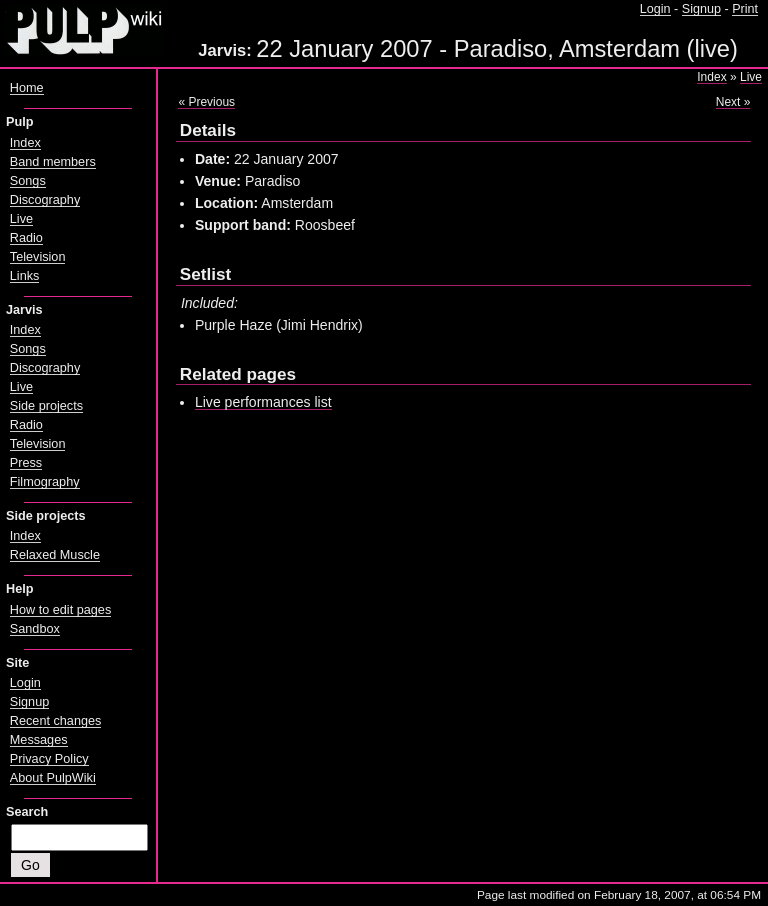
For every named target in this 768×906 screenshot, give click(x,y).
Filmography (45, 482)
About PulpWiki (53, 778)
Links (25, 276)
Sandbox (35, 629)
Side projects (46, 406)
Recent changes (56, 721)
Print (745, 9)
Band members (53, 162)
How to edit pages (60, 610)
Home (27, 88)
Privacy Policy (49, 759)
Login (655, 9)
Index (711, 77)
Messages (39, 740)
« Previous (206, 102)
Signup (701, 9)
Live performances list (263, 402)
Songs (28, 181)
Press (26, 463)
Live (751, 77)
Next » (733, 102)
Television (38, 257)
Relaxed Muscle (55, 555)
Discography (45, 200)
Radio (26, 238)
